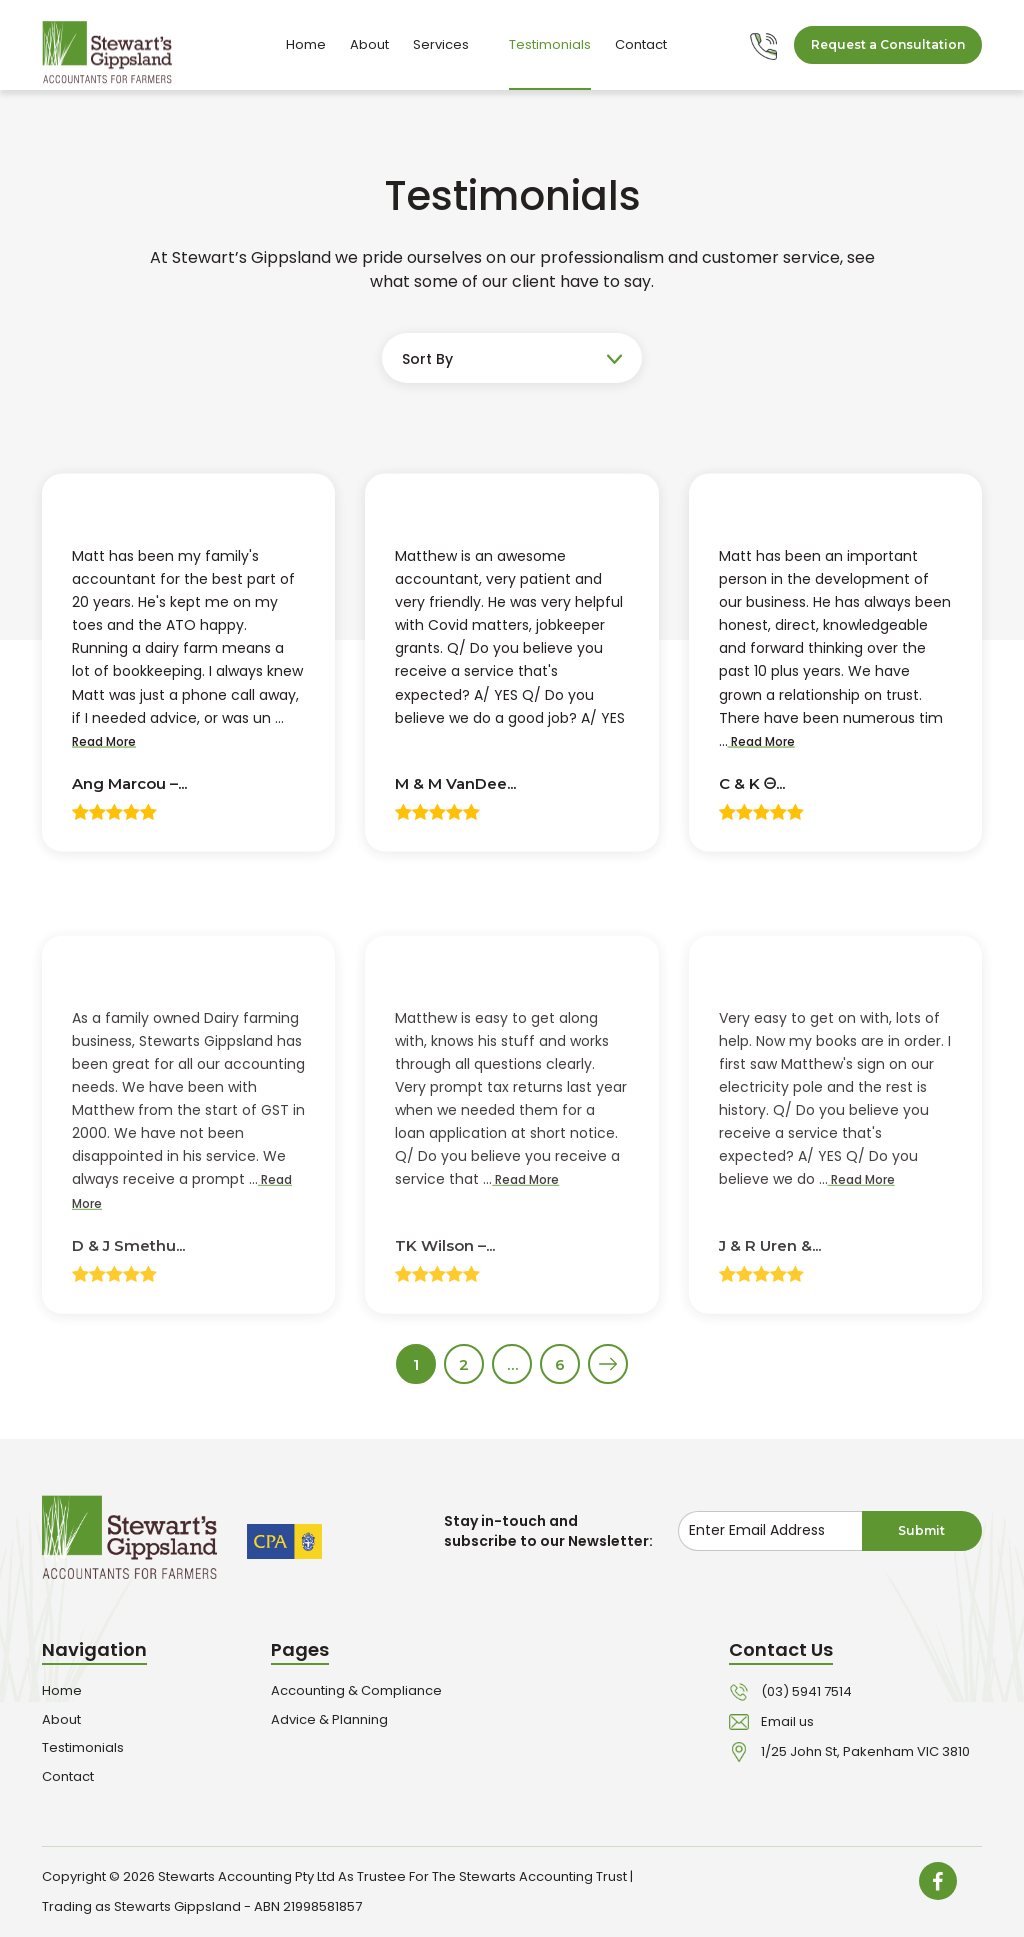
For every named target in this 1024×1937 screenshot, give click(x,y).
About (369, 44)
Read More (104, 742)
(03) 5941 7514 (806, 1691)
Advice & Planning (329, 1719)
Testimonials (550, 44)
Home (306, 44)
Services (449, 44)
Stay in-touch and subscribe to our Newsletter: (548, 1531)
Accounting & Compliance (356, 1690)
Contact (641, 44)
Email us (787, 1721)
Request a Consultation (888, 44)
